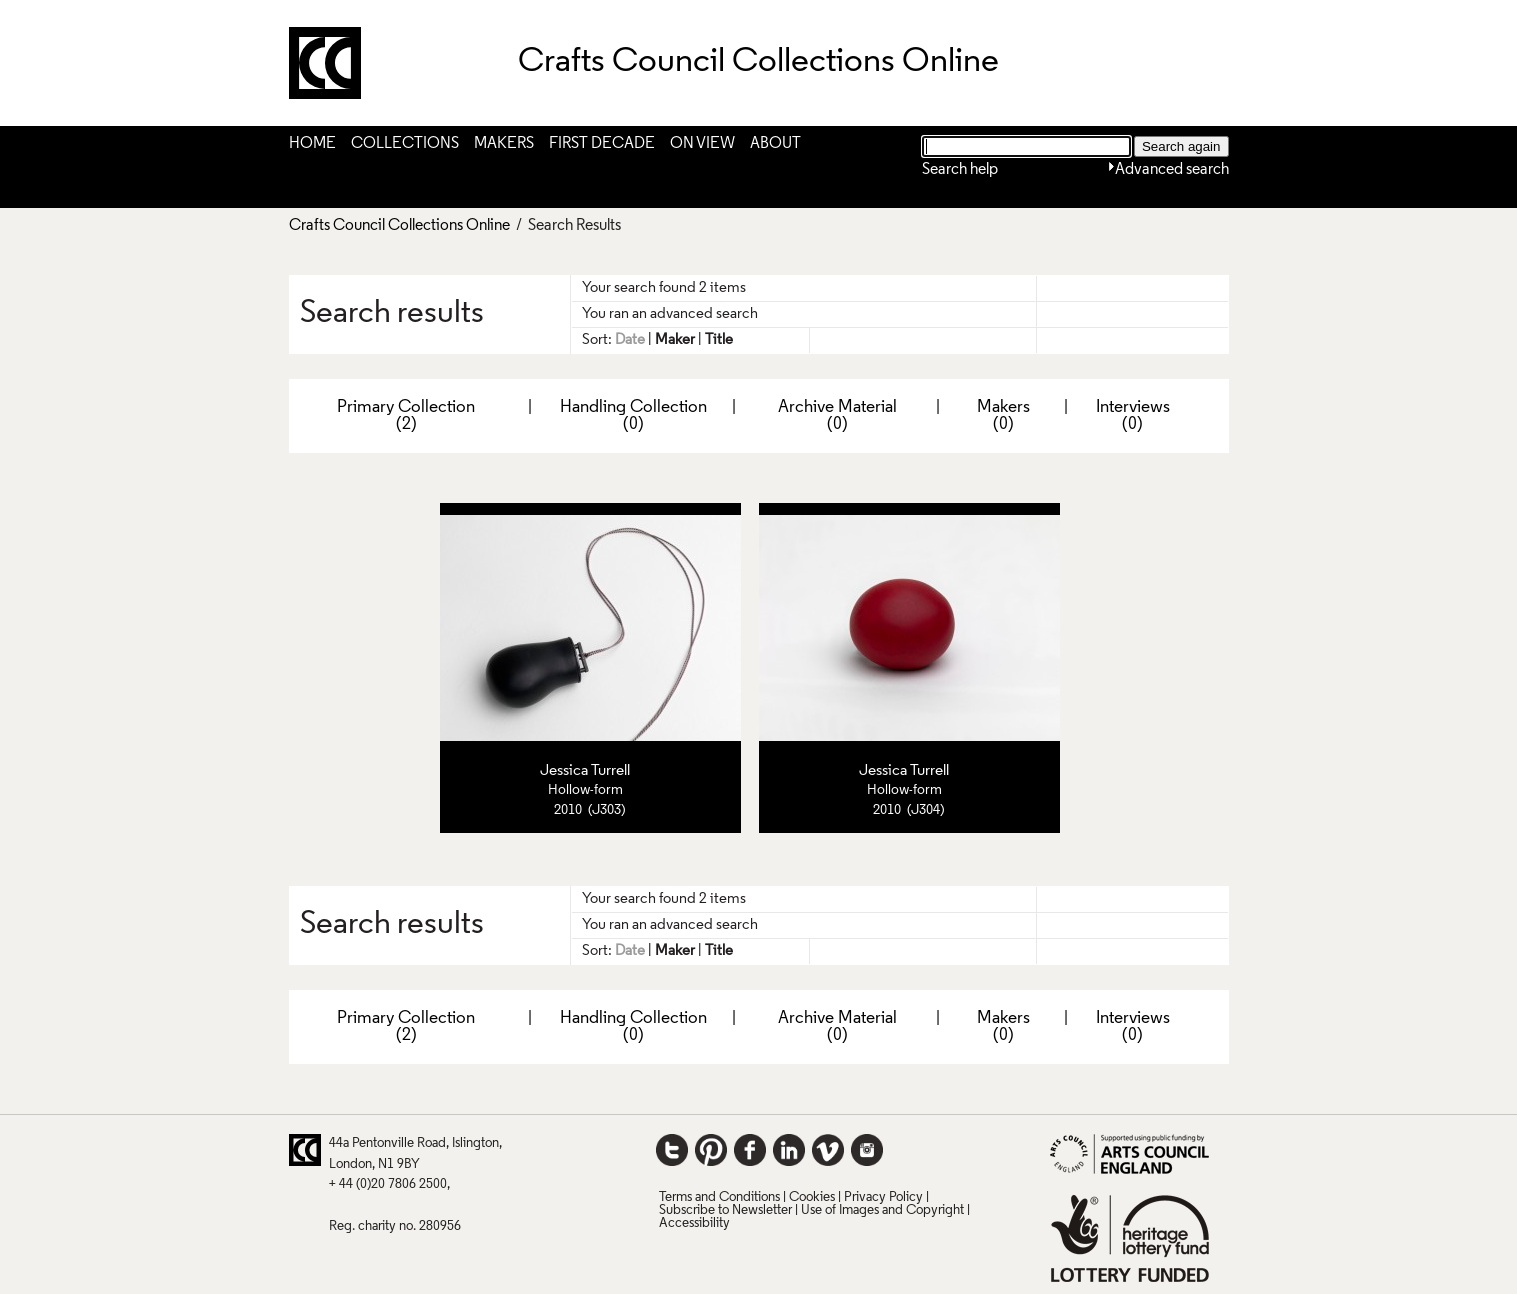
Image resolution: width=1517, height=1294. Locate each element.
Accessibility (694, 1223)
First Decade (602, 144)
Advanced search (1172, 170)
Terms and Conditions (719, 1197)
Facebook (750, 1150)
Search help (960, 170)
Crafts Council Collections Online (399, 226)
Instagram (867, 1150)
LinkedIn (789, 1150)
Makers (504, 144)
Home (312, 144)
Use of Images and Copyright (882, 1210)
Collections (405, 144)
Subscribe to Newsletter (725, 1210)
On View (702, 144)
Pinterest (711, 1150)
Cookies (812, 1197)
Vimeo (828, 1150)
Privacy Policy (883, 1197)
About (775, 144)
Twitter (672, 1150)
